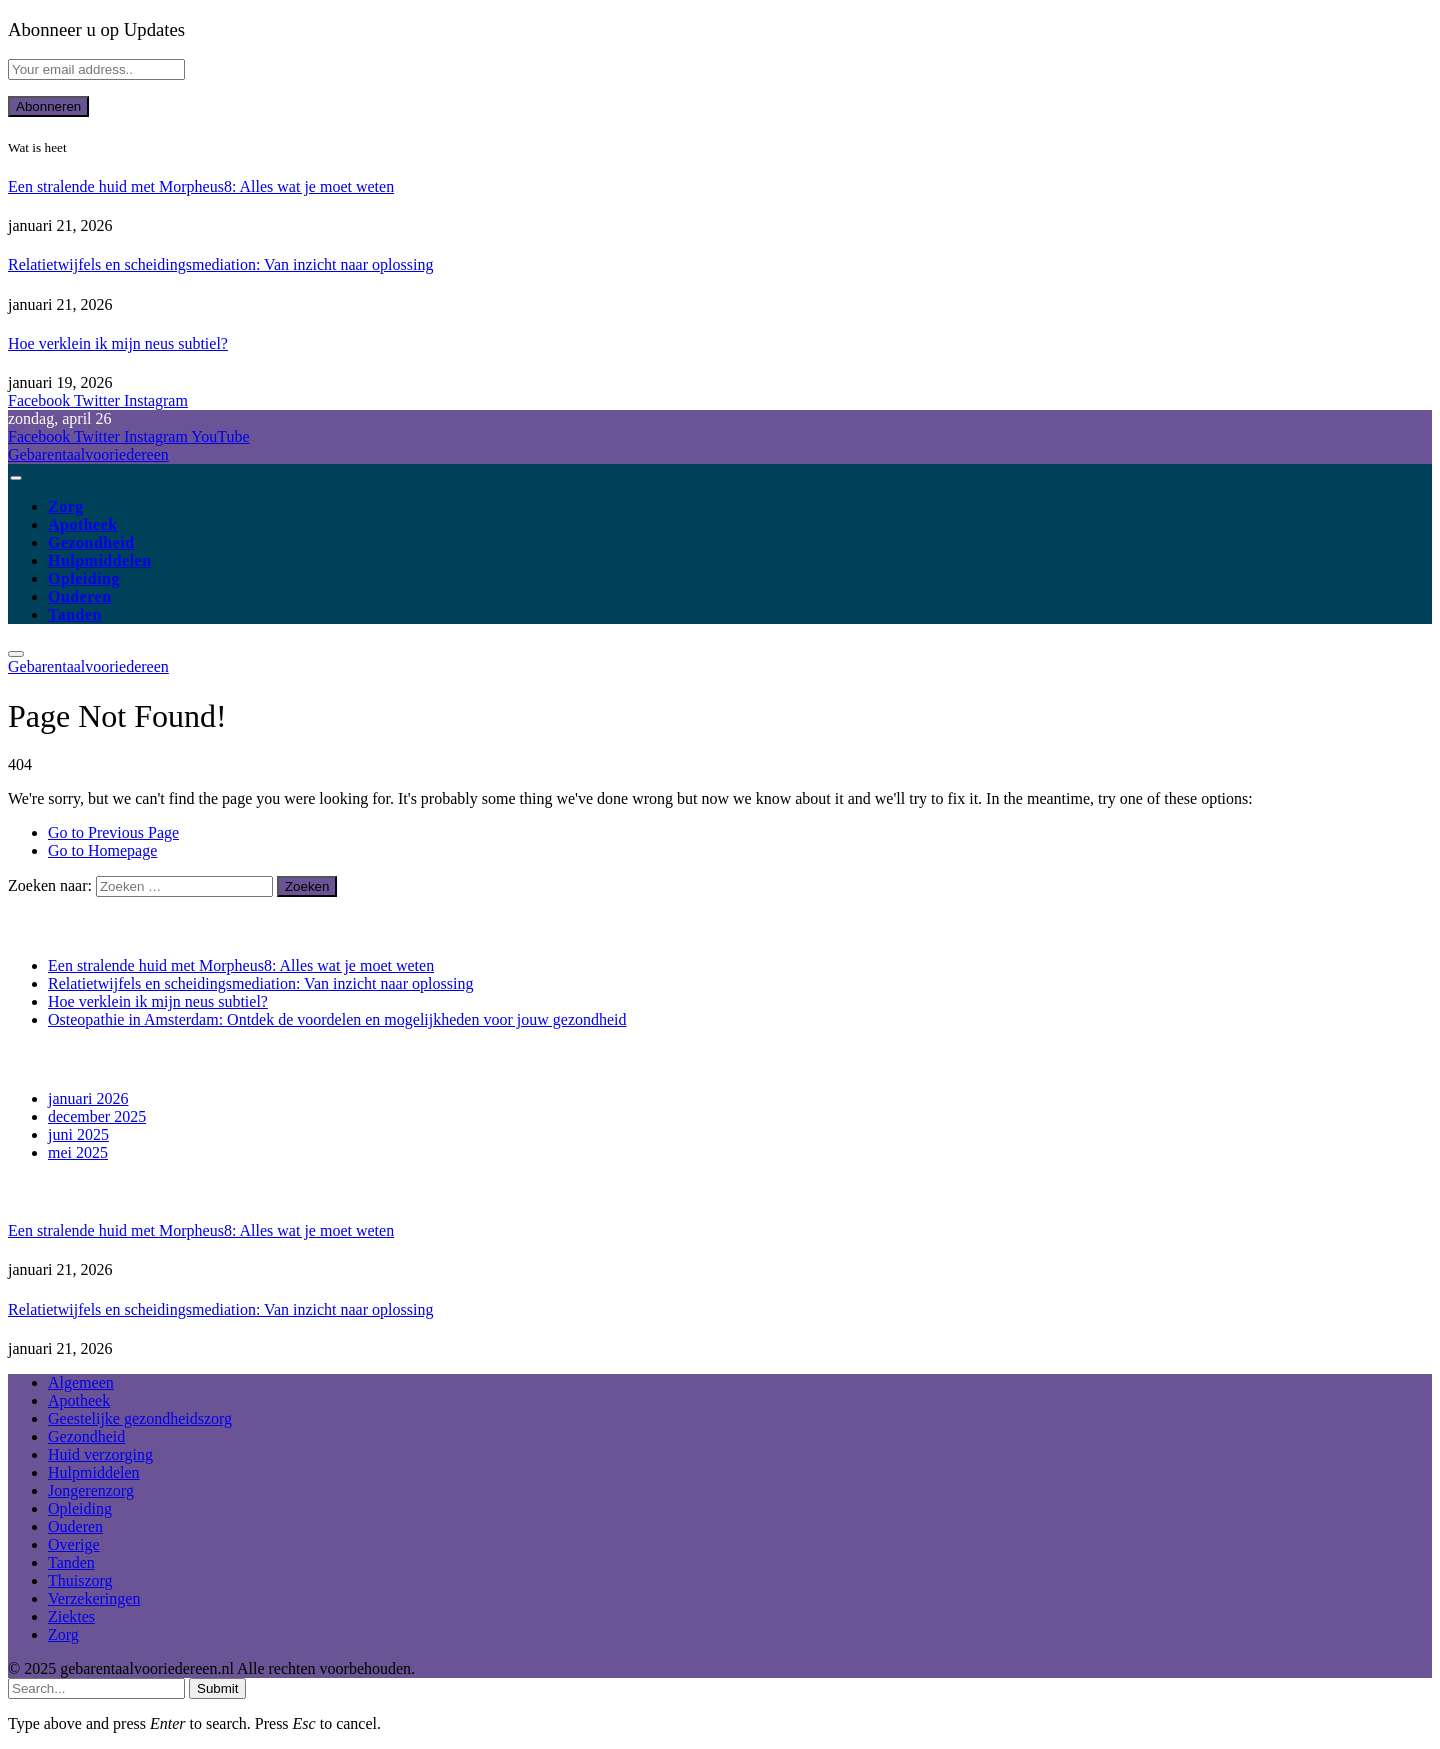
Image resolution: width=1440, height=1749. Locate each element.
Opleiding (84, 578)
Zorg (66, 506)
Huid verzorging (100, 1454)
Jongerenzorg (91, 1490)
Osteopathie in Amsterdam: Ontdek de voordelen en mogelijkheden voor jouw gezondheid (337, 1019)
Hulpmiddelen (100, 560)
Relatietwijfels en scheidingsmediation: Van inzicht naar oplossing (220, 264)
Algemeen (81, 1382)
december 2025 (97, 1116)
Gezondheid (91, 542)
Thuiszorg (80, 1580)
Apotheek (83, 524)
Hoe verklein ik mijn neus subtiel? (118, 343)
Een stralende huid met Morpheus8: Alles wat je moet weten (201, 186)
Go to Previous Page (113, 832)
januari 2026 (88, 1098)
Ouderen (80, 596)
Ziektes (71, 1616)
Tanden (75, 614)
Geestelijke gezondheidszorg (140, 1418)
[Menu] (15, 478)
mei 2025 (78, 1152)
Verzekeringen (94, 1598)
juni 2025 (78, 1134)
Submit (217, 1688)
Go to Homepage (102, 850)
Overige (74, 1544)
